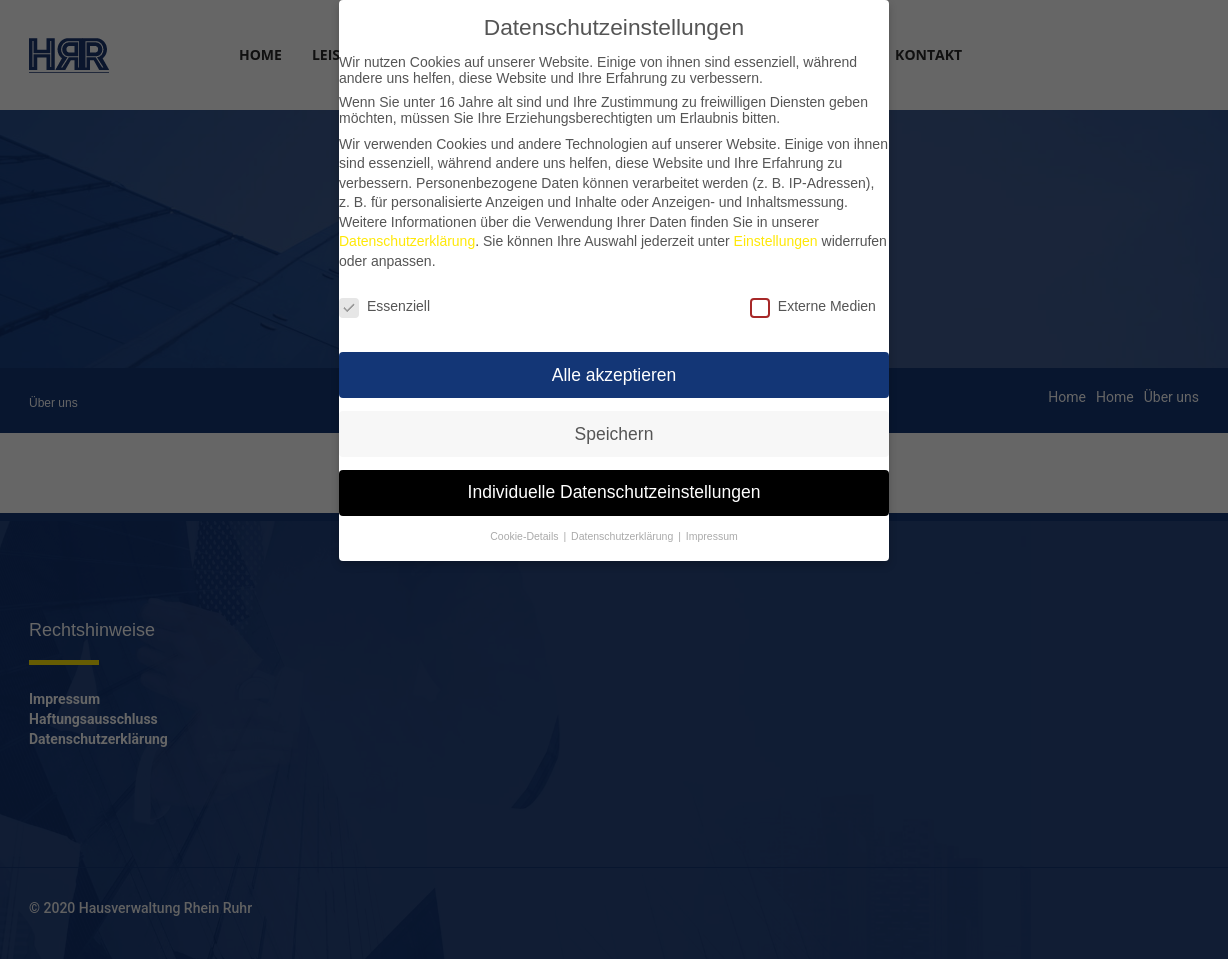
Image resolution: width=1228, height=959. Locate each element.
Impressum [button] (712, 527)
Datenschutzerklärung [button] (622, 527)
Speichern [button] (614, 424)
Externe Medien (813, 297)
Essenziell (384, 297)
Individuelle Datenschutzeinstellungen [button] (614, 483)
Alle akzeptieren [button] (614, 365)
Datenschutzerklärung (407, 232)
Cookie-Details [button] (524, 527)
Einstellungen (776, 232)
